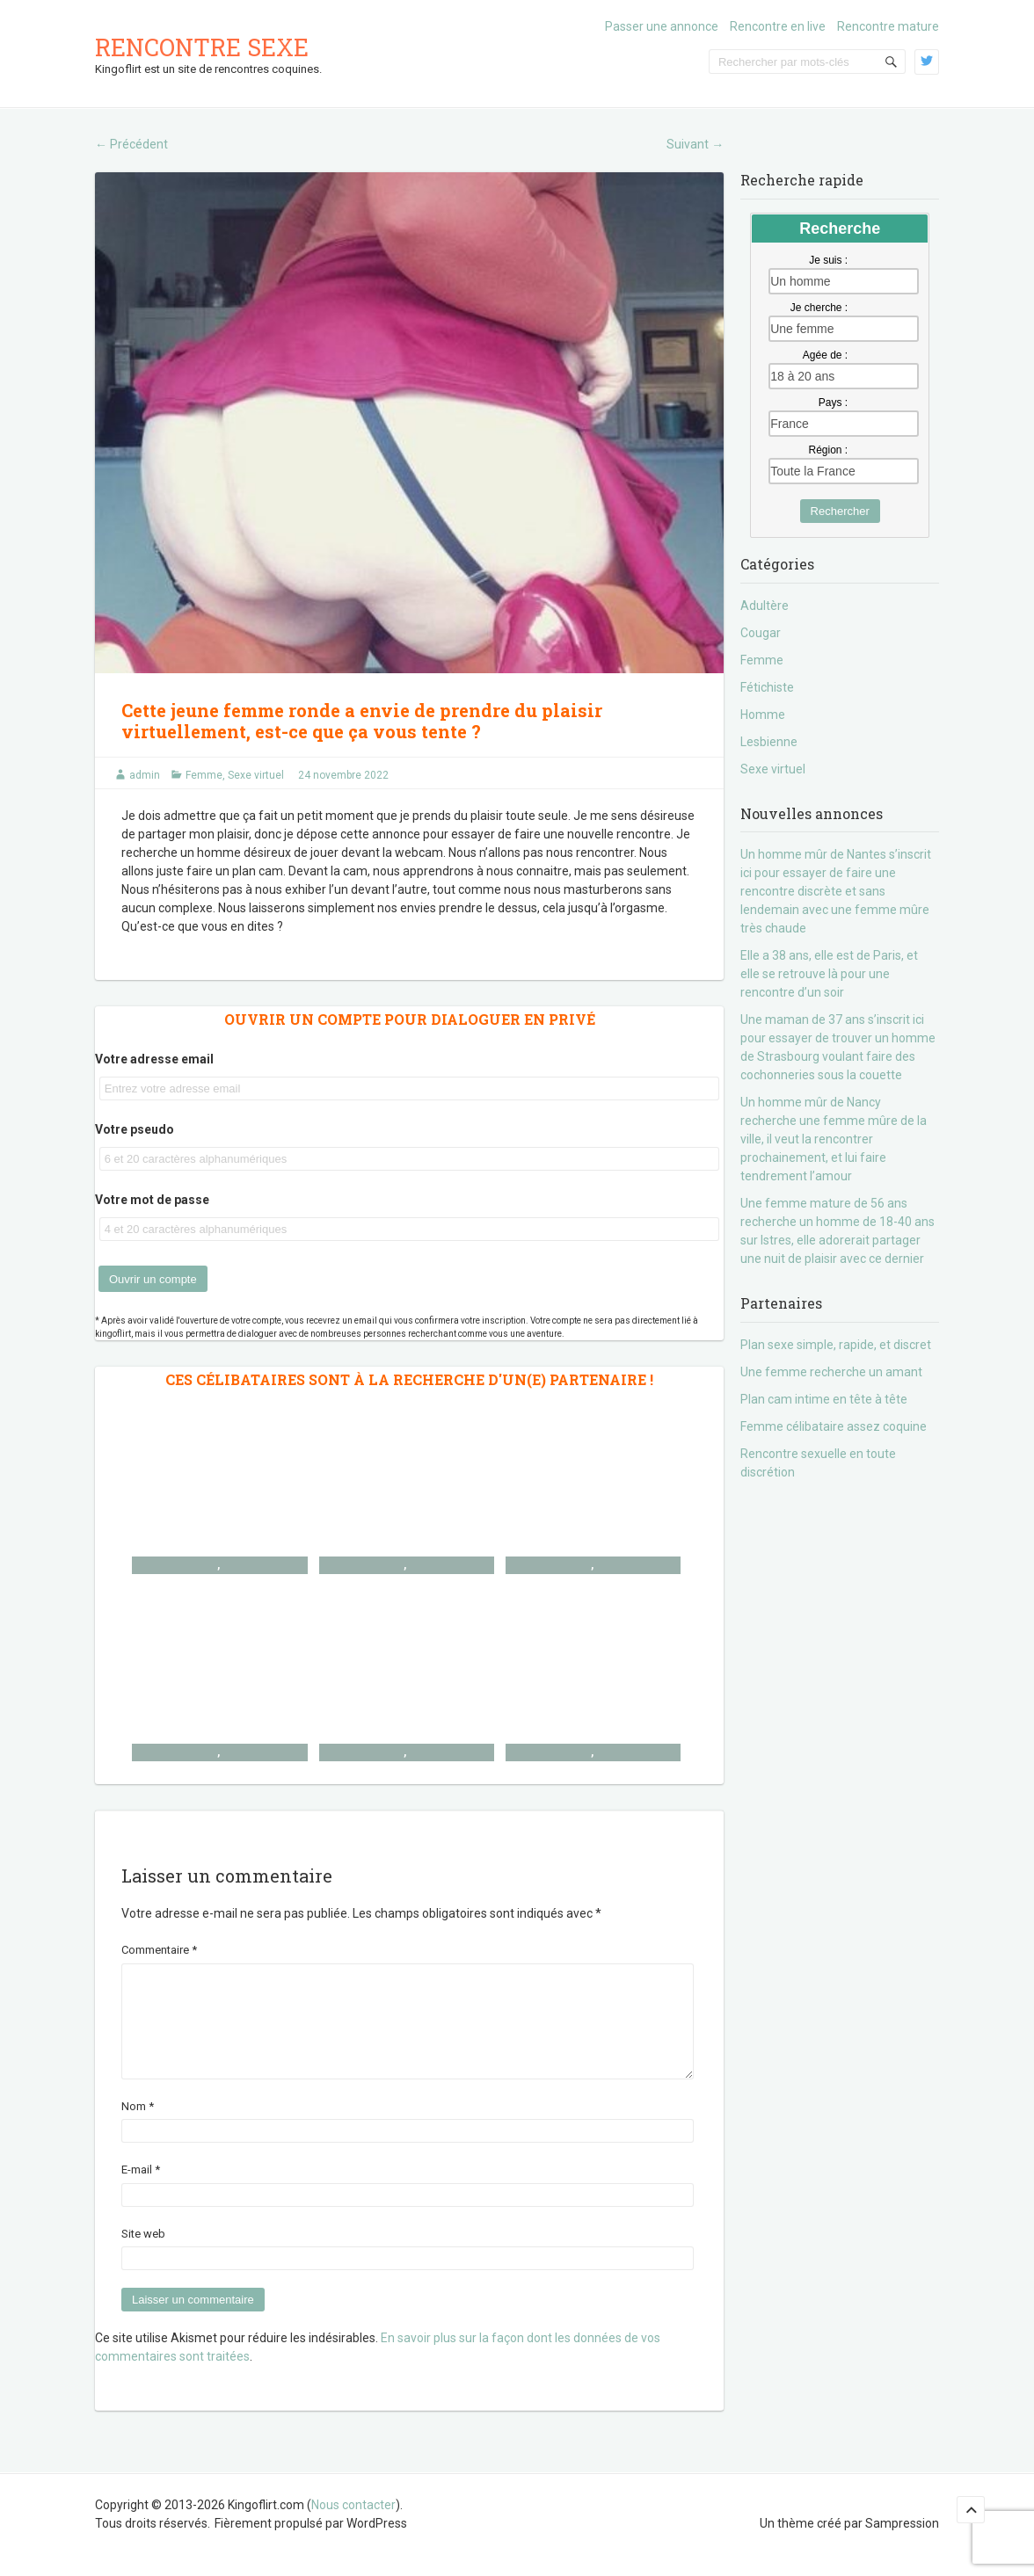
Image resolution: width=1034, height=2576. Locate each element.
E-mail (140, 2190)
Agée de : (825, 355)
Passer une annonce (661, 26)
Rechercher (840, 511)
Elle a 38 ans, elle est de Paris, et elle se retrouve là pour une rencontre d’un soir (829, 973)
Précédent (131, 144)
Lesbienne (768, 742)
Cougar (760, 633)
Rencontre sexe (202, 47)
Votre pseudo (134, 1129)
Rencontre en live (778, 26)
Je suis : (828, 260)
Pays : (833, 402)
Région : (828, 450)
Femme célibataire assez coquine (833, 1426)
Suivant (695, 144)
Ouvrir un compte (153, 1279)
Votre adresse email (154, 1059)
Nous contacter (353, 2526)
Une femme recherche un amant (831, 1372)
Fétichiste (767, 687)
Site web (143, 2254)
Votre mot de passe (152, 1200)
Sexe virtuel (256, 775)
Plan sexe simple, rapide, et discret (835, 1345)
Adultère (764, 606)
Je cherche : (819, 307)
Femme (204, 775)
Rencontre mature (888, 26)
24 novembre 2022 (343, 775)
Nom (137, 2127)
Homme (762, 714)
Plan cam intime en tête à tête (823, 1399)
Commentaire (159, 1949)
